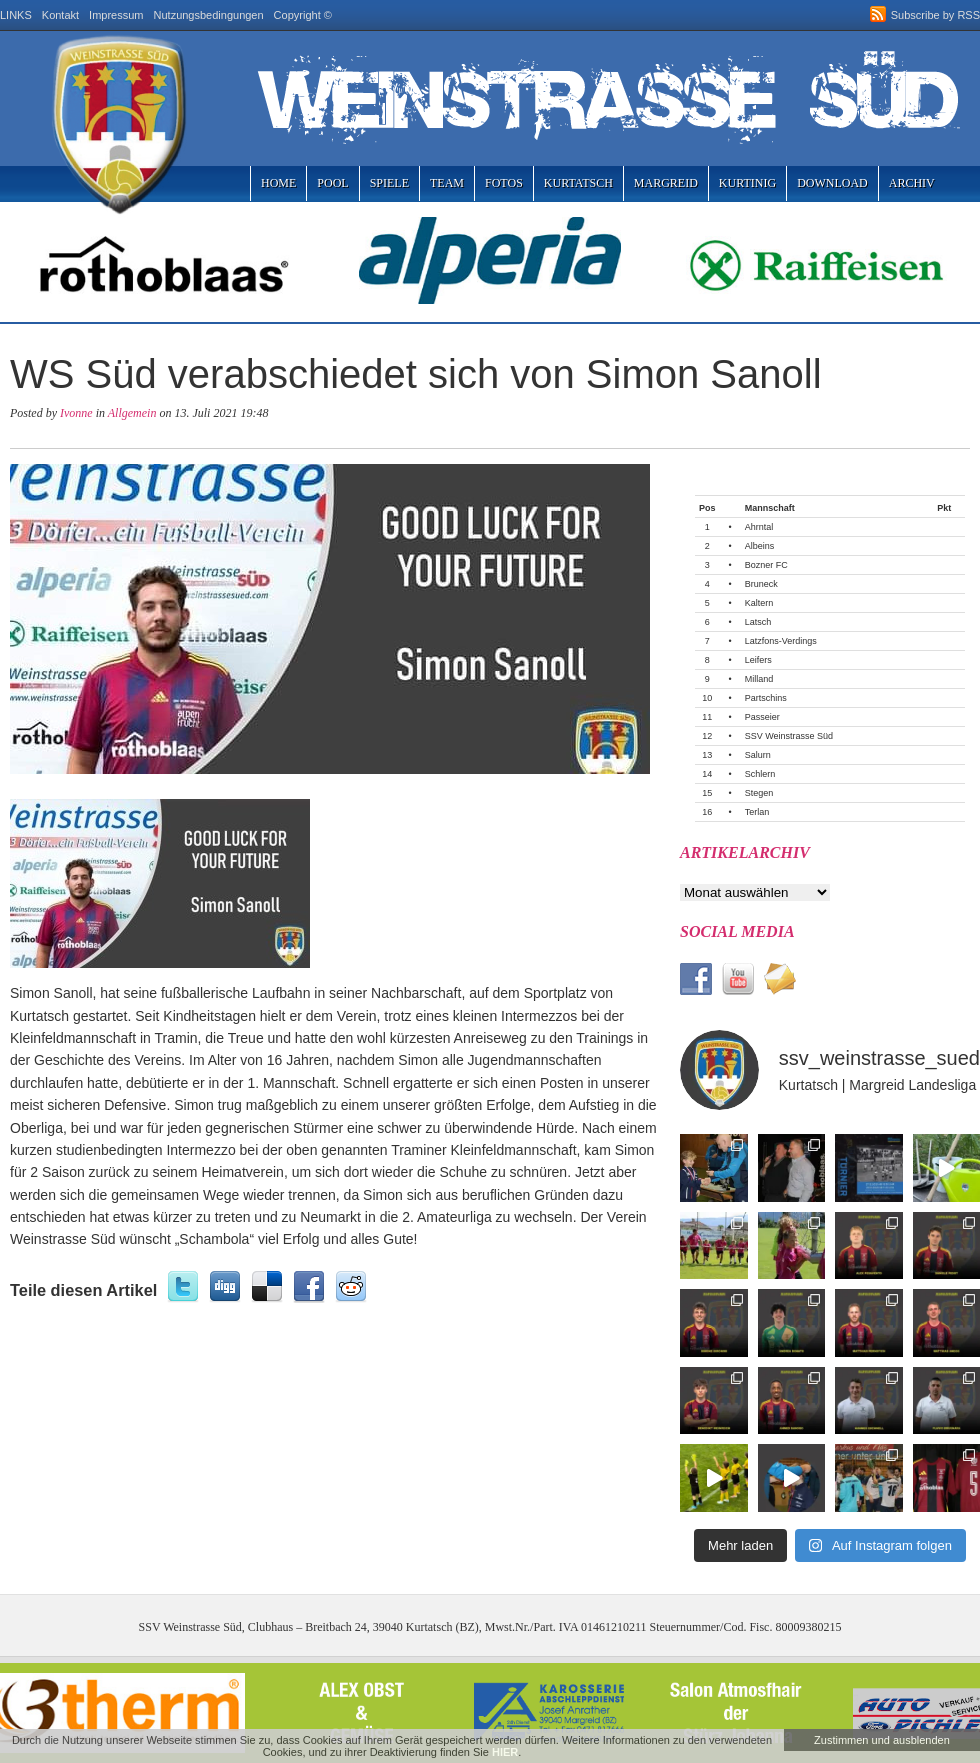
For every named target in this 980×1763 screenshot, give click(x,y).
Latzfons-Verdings (781, 641)
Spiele (389, 183)
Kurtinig (747, 183)
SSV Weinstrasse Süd (789, 736)
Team (447, 183)
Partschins (766, 698)
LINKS (16, 15)
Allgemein (132, 413)
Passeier (762, 717)
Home (278, 183)
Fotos (504, 183)
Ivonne (76, 413)
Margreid (666, 183)
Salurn (758, 755)
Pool (332, 183)
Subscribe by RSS (935, 15)
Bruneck (761, 584)
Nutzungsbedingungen (209, 15)
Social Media (737, 931)
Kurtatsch (578, 183)
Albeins (760, 546)
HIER (505, 1752)
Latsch (758, 622)
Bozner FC (766, 565)
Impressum (116, 15)
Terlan (757, 812)
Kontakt (60, 15)
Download (832, 183)
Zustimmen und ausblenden (882, 1740)
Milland (759, 679)
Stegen (759, 793)
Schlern (760, 774)
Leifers (758, 660)
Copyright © (303, 15)
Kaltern (759, 603)
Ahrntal (759, 527)
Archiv (912, 183)
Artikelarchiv (745, 852)
